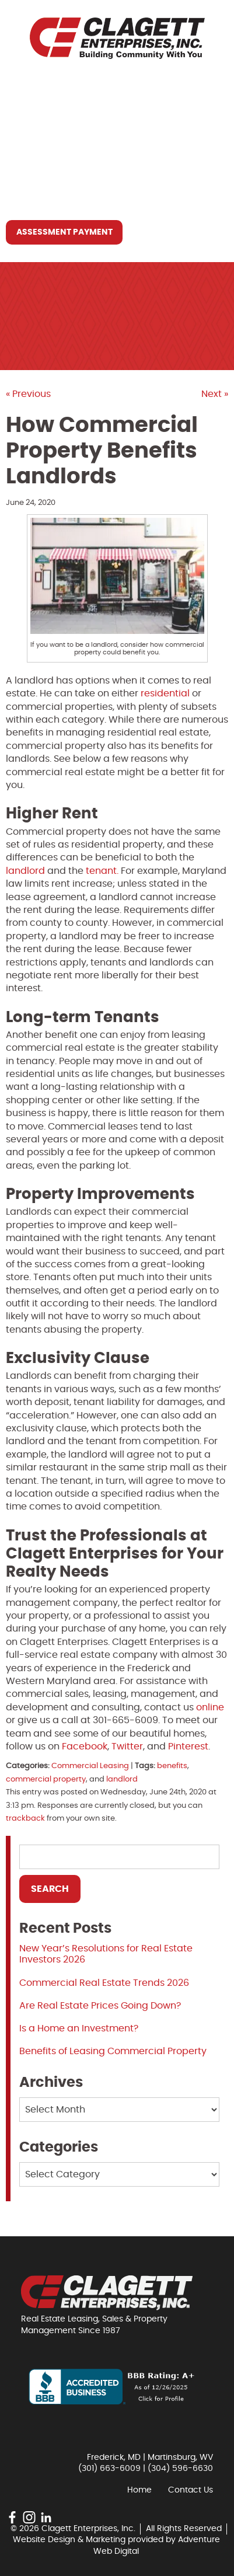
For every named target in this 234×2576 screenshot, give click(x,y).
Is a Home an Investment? (78, 2028)
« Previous (28, 394)
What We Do (45, 140)
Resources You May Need (75, 167)
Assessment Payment (64, 232)
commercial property (46, 1779)
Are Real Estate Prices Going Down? (100, 2005)
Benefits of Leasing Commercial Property (113, 2051)
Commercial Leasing (90, 1766)
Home (28, 87)
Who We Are (44, 113)
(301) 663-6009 (109, 2469)
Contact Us (44, 194)
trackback (25, 1818)
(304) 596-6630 (180, 2469)
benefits (172, 1766)
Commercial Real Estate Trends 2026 (104, 1983)
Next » (214, 394)
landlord (122, 1779)
